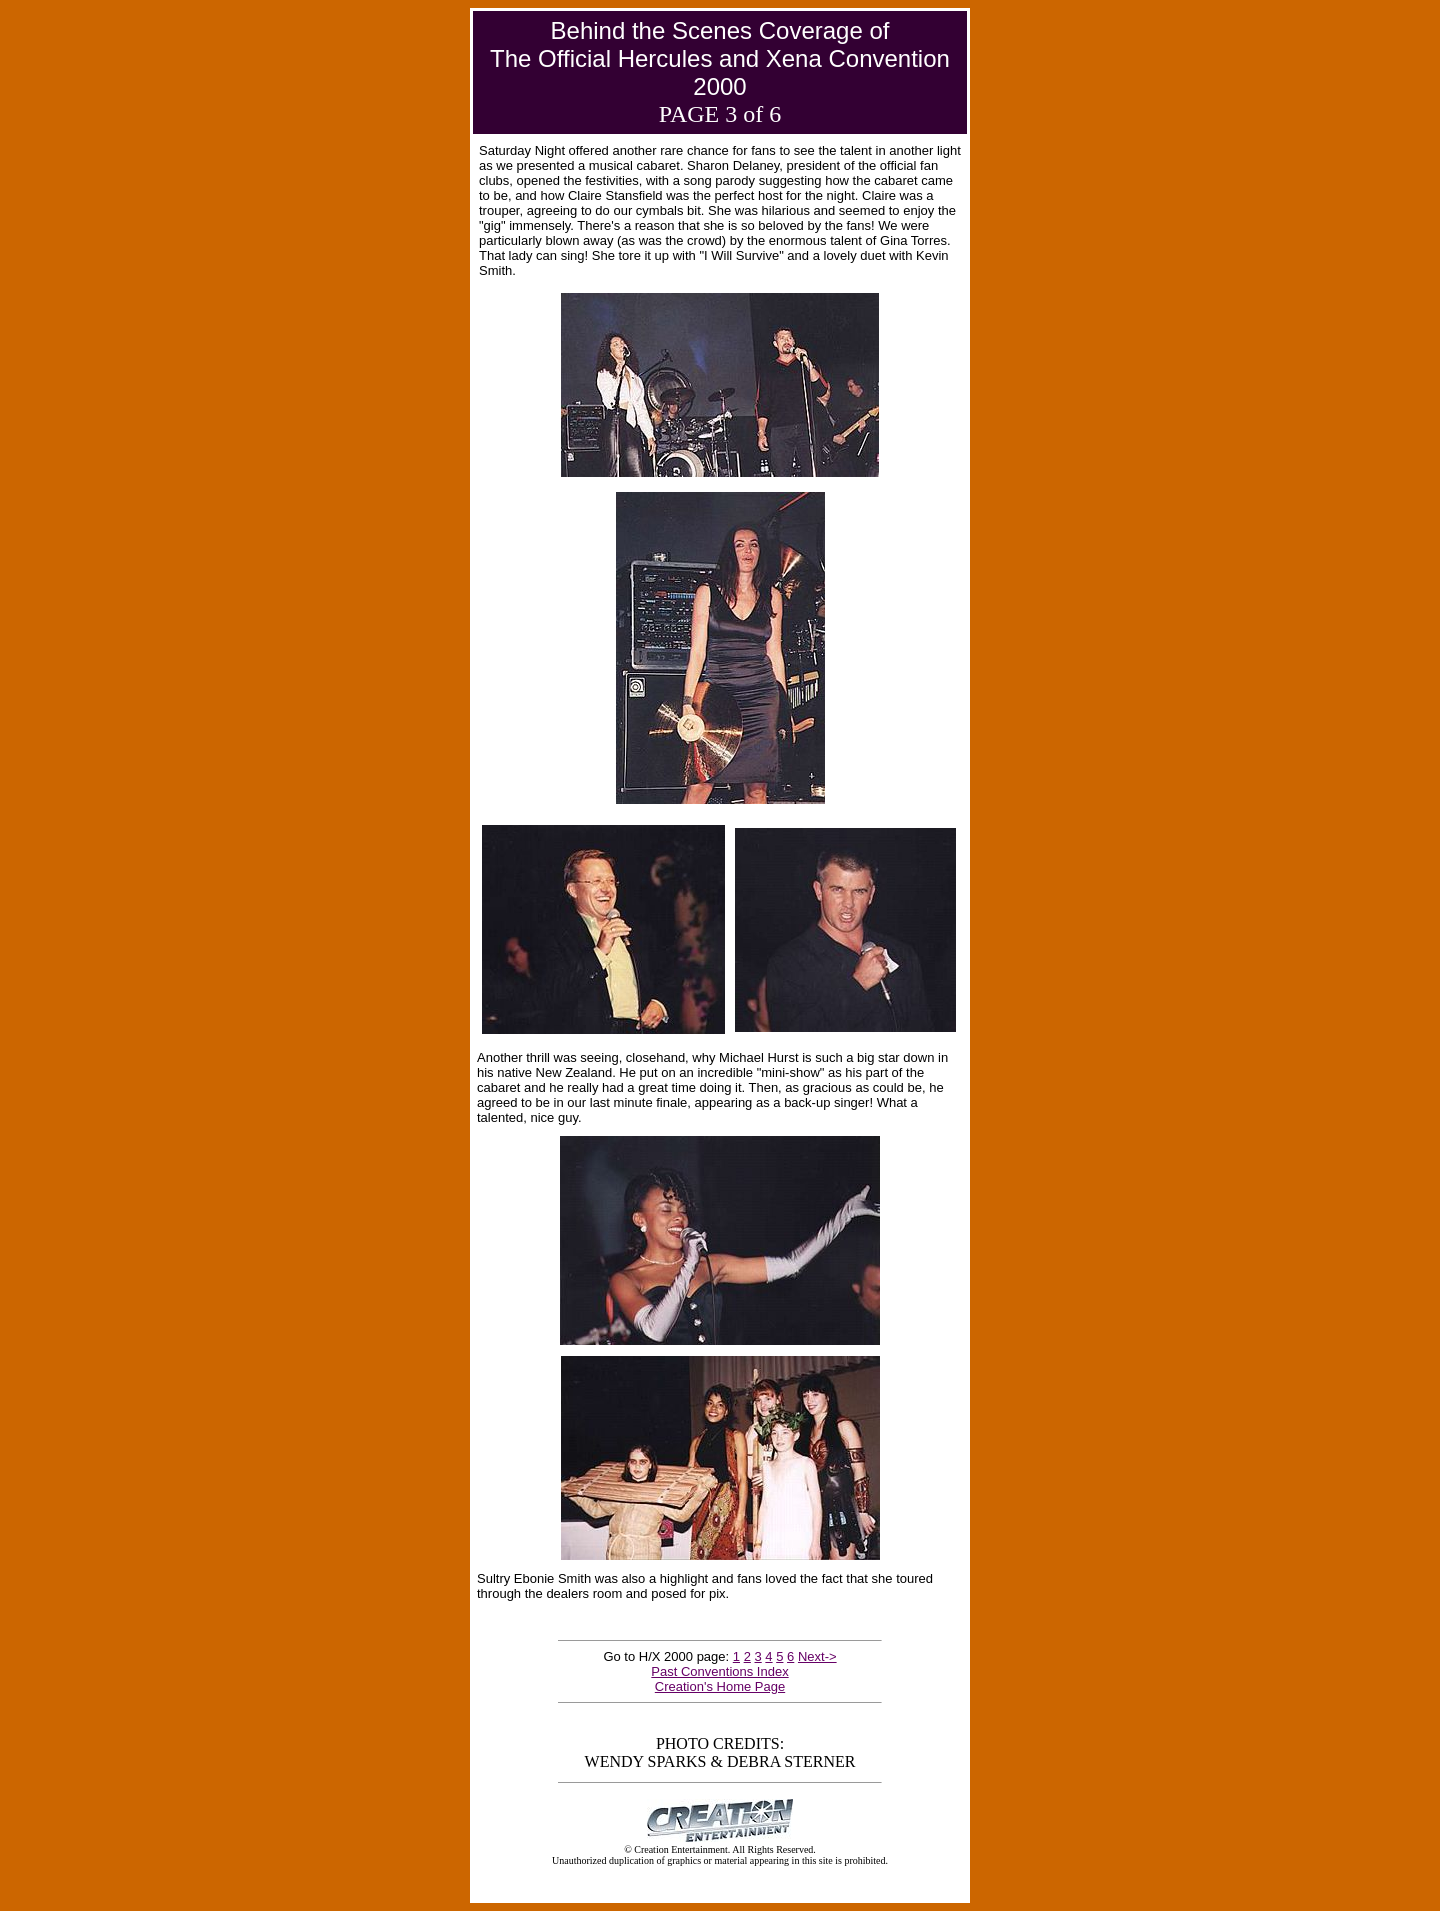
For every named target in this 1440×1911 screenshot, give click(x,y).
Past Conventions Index (719, 1671)
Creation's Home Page (720, 1686)
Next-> (817, 1656)
